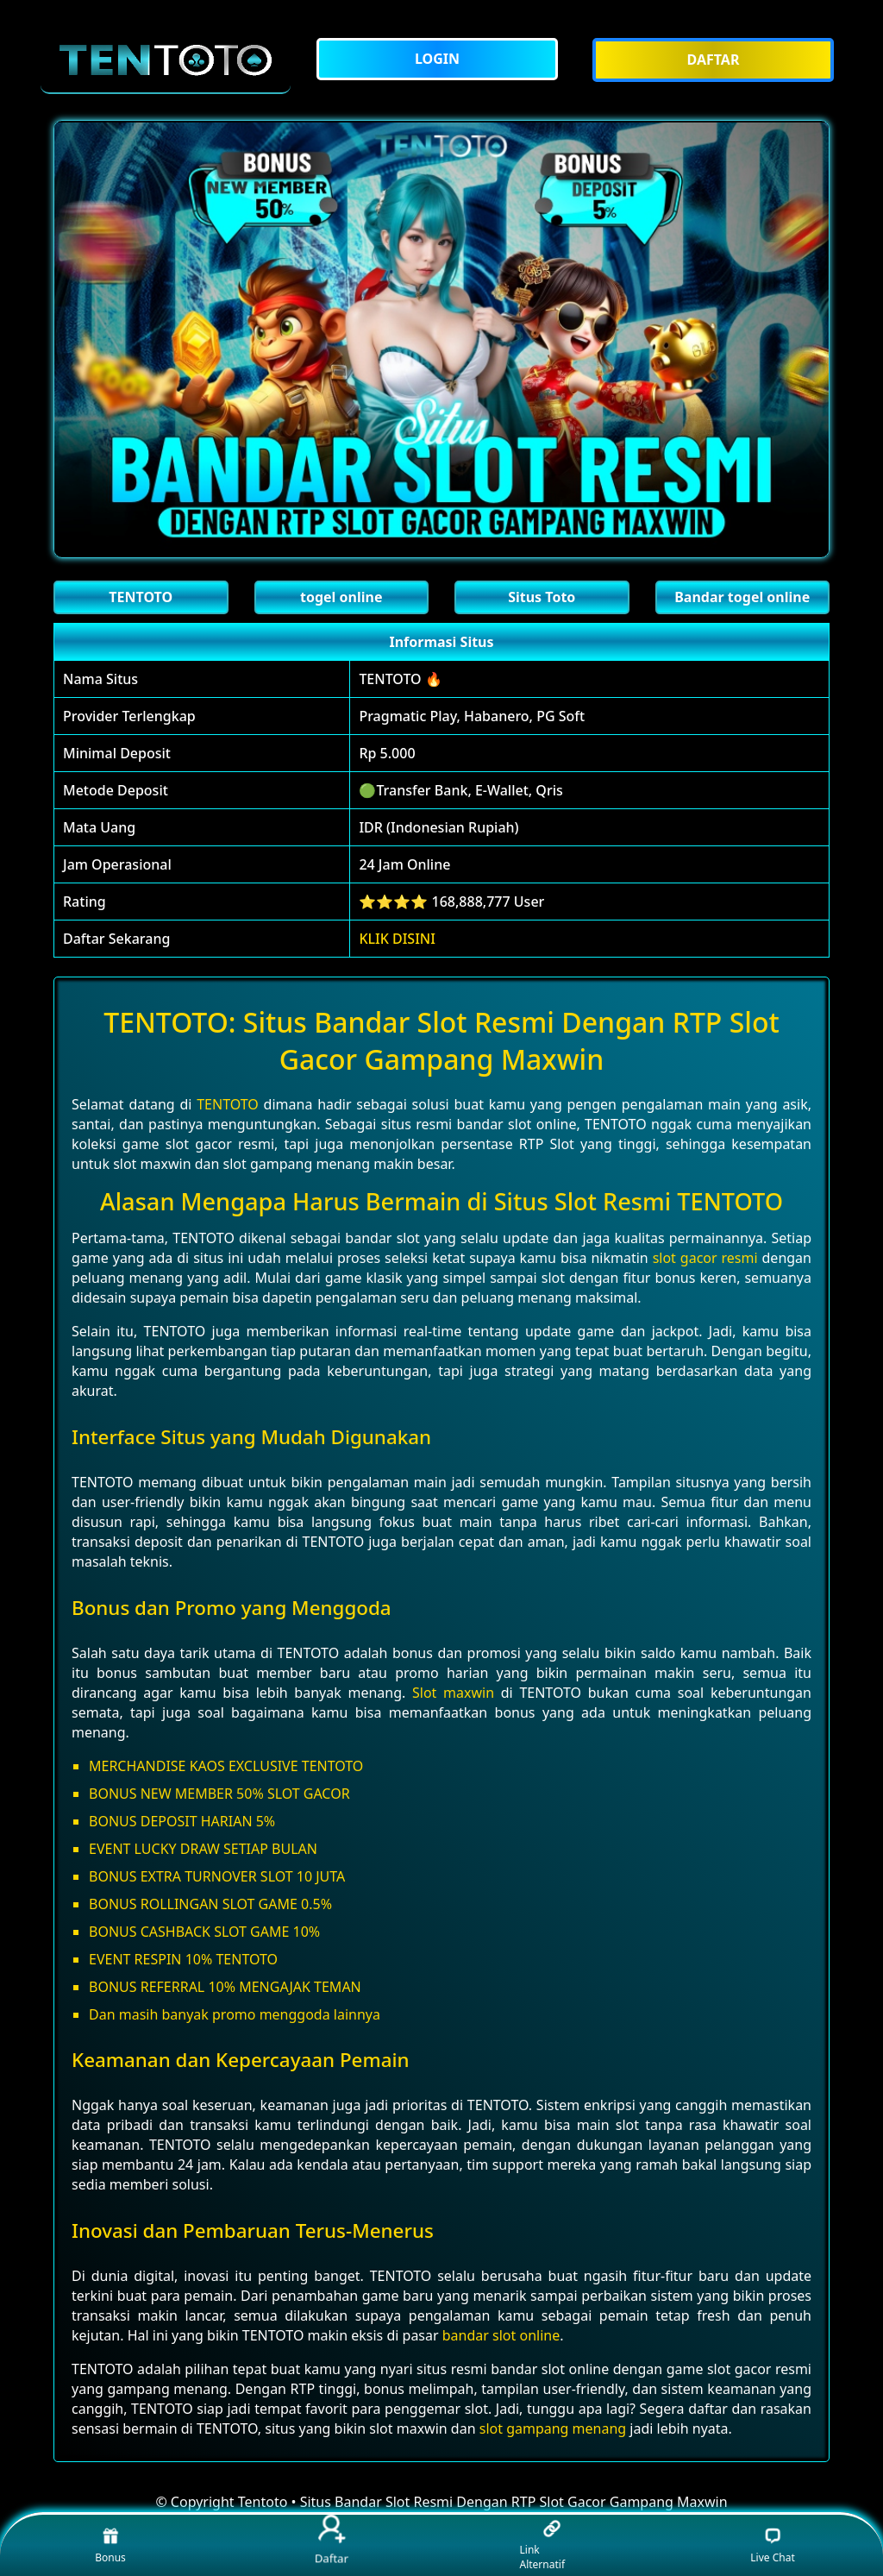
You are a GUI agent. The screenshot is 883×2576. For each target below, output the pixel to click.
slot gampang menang (552, 2428)
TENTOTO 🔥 (400, 678)
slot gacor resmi (705, 1257)
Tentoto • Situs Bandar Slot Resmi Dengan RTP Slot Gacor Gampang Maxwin (483, 2501)
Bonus (110, 2545)
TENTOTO (228, 1104)
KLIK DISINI (397, 938)
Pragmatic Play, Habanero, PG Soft (472, 716)
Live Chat (772, 2545)
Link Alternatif (543, 2546)
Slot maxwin (453, 1692)
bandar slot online (501, 2335)
